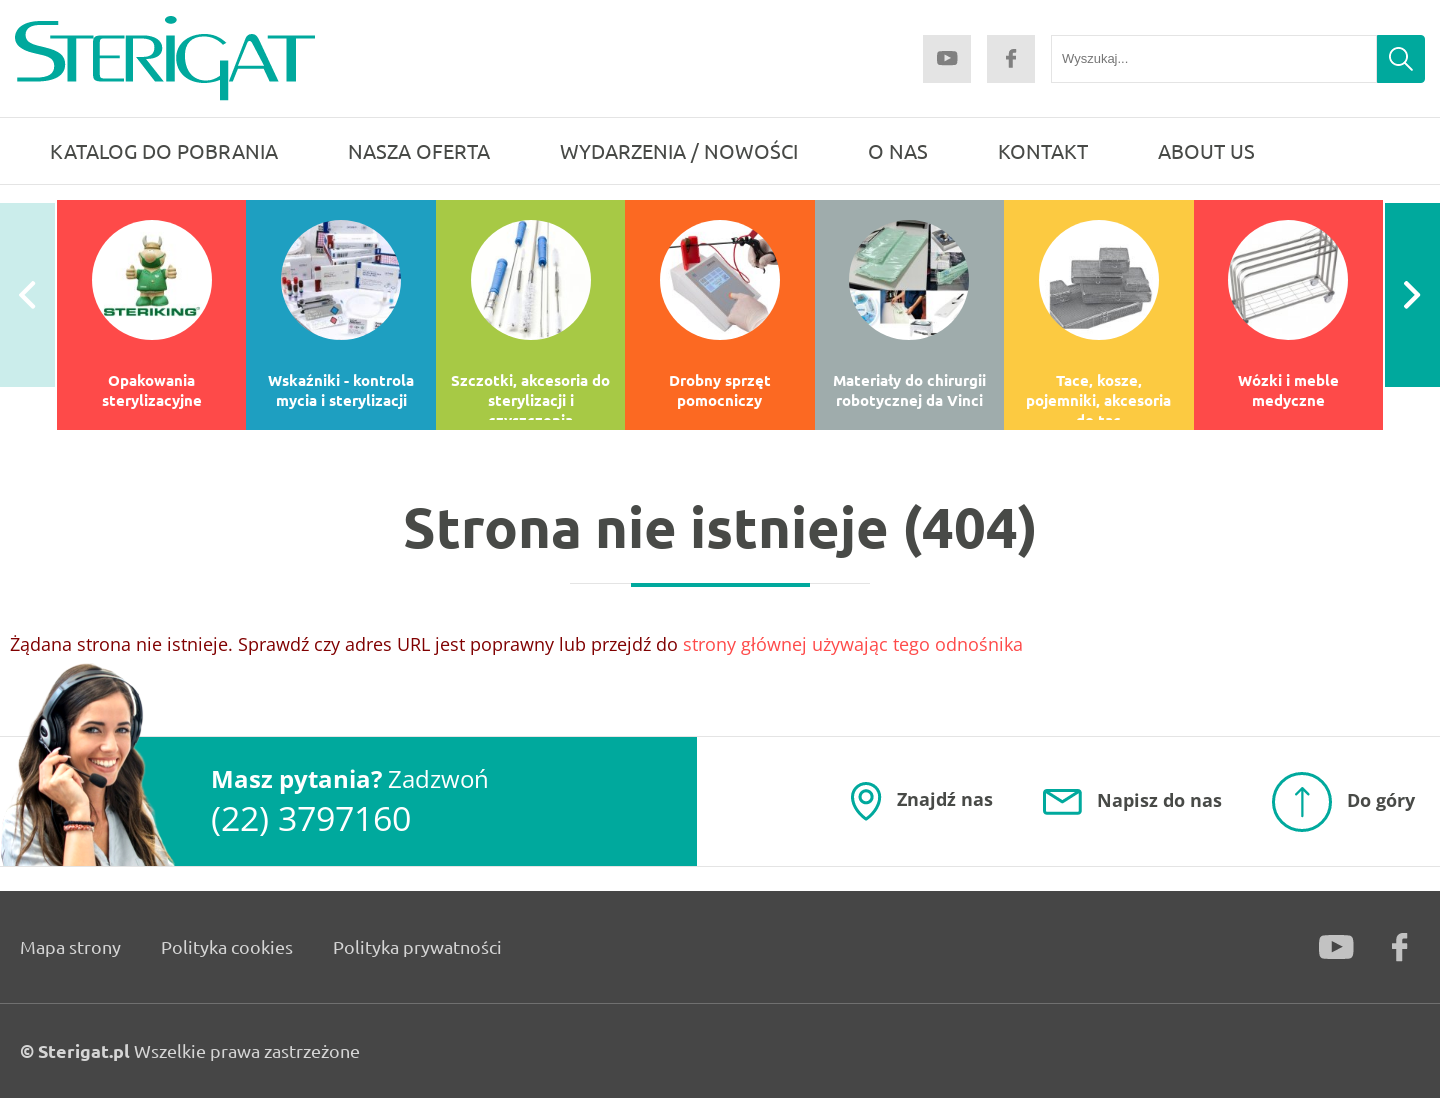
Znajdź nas (945, 799)
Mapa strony (70, 946)
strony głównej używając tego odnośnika (853, 644)
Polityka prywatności (417, 946)
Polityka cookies (227, 946)
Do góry (1381, 799)
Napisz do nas (1159, 800)
